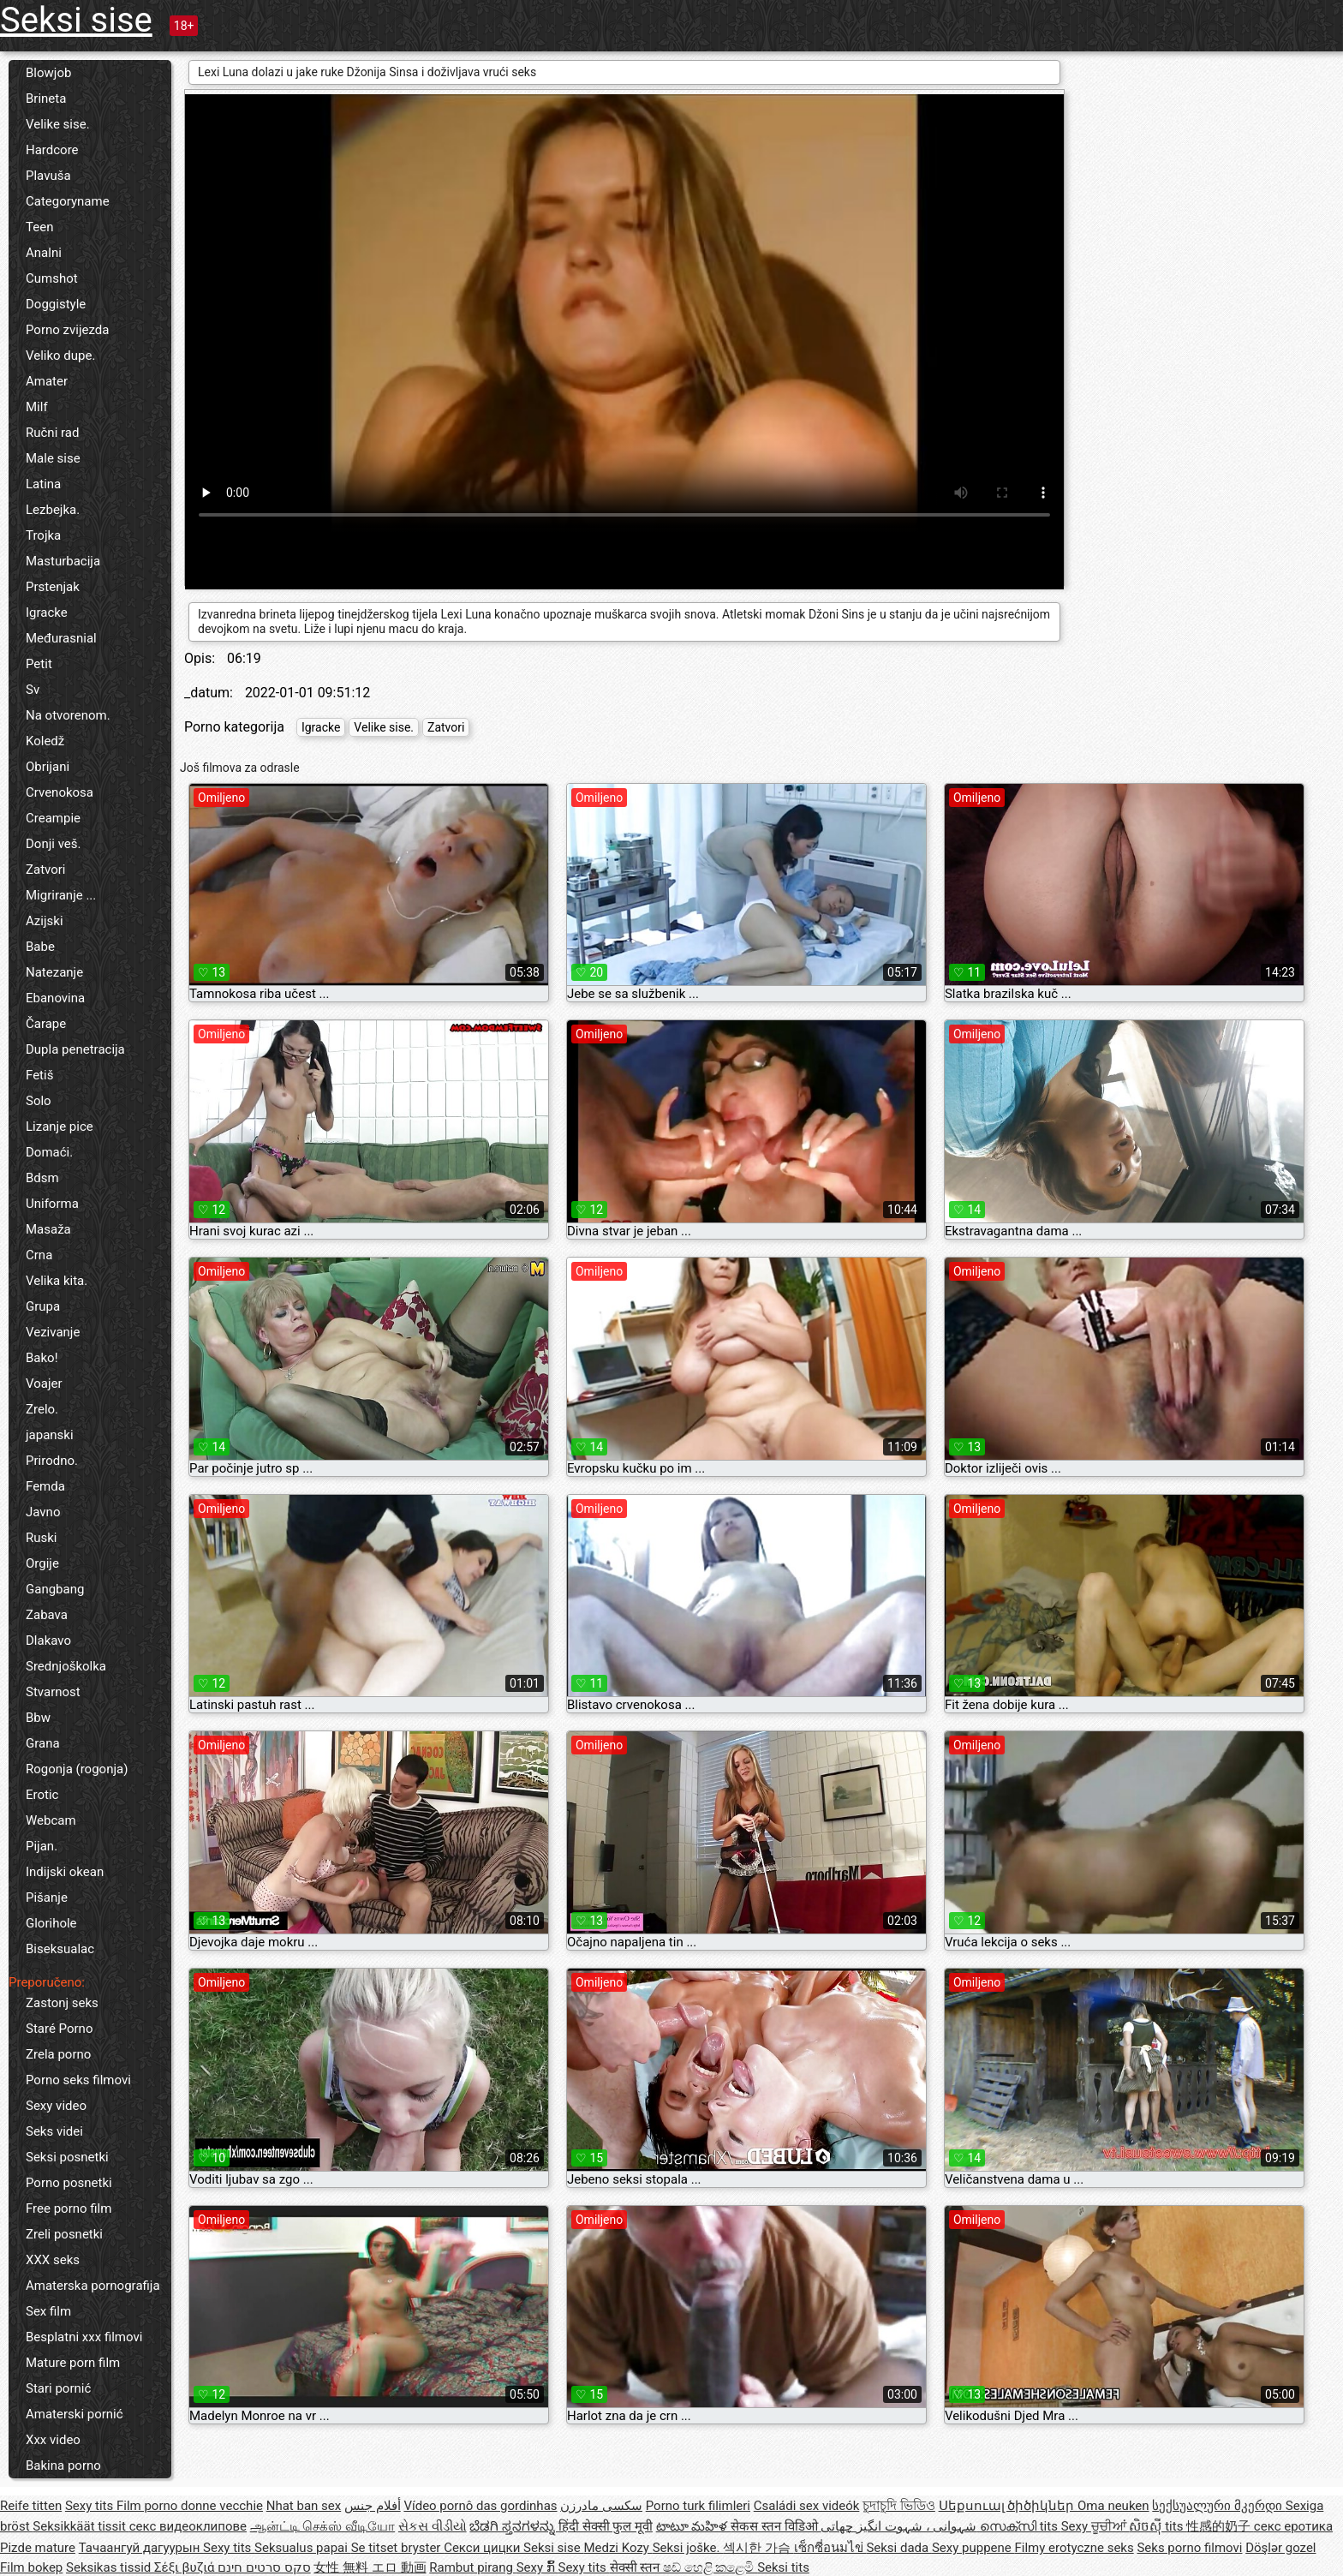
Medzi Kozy (617, 2547)
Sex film (48, 2311)
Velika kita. (56, 1280)
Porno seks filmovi (78, 2080)
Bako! (42, 1358)
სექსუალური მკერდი (1218, 2505)
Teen (39, 227)
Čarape (46, 1023)
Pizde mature (37, 2547)
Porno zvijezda (67, 330)
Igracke (47, 612)
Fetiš (39, 1075)
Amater (47, 381)
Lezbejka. (53, 509)
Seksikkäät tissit (80, 2526)
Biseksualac (60, 1949)
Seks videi (54, 2131)
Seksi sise (76, 20)
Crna (39, 1255)
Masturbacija (63, 561)
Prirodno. (52, 1460)
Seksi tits (783, 2567)
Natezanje (54, 972)
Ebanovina (55, 998)
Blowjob (48, 73)
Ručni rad (52, 432)
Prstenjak (53, 587)
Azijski (44, 921)
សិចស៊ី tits (1157, 2526)
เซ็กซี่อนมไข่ (830, 2547)
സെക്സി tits (1020, 2526)
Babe (40, 946)
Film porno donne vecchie (189, 2505)
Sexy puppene (973, 2547)
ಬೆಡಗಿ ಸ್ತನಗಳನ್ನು (513, 2526)
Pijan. (41, 1846)
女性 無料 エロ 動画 (369, 2567)
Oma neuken (1113, 2505)
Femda (45, 1486)
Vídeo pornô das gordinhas (480, 2505)
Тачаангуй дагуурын (141, 2547)
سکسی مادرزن (601, 2505)
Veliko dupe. (60, 355)
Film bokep (31, 2567)
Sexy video (56, 2105)
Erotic (42, 1794)
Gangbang (55, 1589)
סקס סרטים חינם (264, 2567)
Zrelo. (42, 1409)
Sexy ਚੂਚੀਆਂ (1095, 2526)
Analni (44, 252)
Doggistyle (56, 304)
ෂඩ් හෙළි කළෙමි (710, 2567)
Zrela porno (58, 2054)
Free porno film (68, 2208)
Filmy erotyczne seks (1073, 2547)
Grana (43, 1743)
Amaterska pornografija (93, 2285)
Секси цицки (483, 2547)
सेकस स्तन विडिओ (776, 2526)
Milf (37, 407)
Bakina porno (63, 2465)
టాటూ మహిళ (693, 2526)
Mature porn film (73, 2362)
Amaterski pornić (74, 2414)
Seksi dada (899, 2547)
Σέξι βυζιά (186, 2567)
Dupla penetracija (75, 1049)
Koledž (45, 741)
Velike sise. (58, 124)
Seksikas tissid (110, 2567)
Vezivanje (53, 1332)
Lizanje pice (59, 1126)
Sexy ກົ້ (537, 2567)
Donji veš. (53, 844)
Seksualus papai (302, 2547)
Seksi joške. (688, 2547)
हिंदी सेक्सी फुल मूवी (605, 2526)
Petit (39, 664)
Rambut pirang (472, 2567)
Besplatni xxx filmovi (84, 2337)
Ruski (41, 1537)
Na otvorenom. (68, 715)
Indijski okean (65, 1872)
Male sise (53, 458)
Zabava (47, 1615)
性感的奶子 (1220, 2526)
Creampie (53, 818)
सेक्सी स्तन (636, 2567)
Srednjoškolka (66, 1666)
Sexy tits (90, 2505)
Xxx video (53, 2439)
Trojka (43, 535)
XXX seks (53, 2260)
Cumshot (52, 278)
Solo (38, 1101)
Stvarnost (53, 1692)
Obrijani (47, 766)
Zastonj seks (62, 2003)
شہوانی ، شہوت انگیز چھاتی (900, 2526)
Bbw (38, 1717)
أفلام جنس (372, 2505)
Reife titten (31, 2505)
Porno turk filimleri (698, 2505)
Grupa (43, 1306)
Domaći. (49, 1152)
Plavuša (48, 175)
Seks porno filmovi (1189, 2547)
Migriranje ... (61, 895)
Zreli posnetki (64, 2234)
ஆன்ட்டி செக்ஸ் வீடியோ (322, 2526)
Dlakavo (48, 1640)
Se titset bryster (398, 2547)
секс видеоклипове (188, 2526)
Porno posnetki (69, 2182)
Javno (43, 1512)
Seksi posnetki (67, 2157)
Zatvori (46, 869)
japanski (50, 1435)
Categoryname (68, 201)
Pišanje (47, 1897)
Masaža (48, 1229)
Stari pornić (58, 2388)
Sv (32, 689)
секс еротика (1293, 2526)
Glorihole (51, 1923)
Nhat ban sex (303, 2505)
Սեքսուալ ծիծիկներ (1008, 2505)
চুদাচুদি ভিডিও (899, 2505)
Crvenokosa (59, 792)
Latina (43, 484)
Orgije (42, 1563)
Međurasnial (61, 638)
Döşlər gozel (1280, 2547)
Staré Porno (59, 2028)
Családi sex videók (807, 2505)
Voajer (44, 1383)
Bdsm (42, 1178)
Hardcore (52, 150)
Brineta (46, 98)
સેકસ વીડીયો (432, 2526)
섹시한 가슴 (758, 2547)
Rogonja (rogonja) (77, 1769)
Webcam (51, 1820)
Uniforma (52, 1203)
